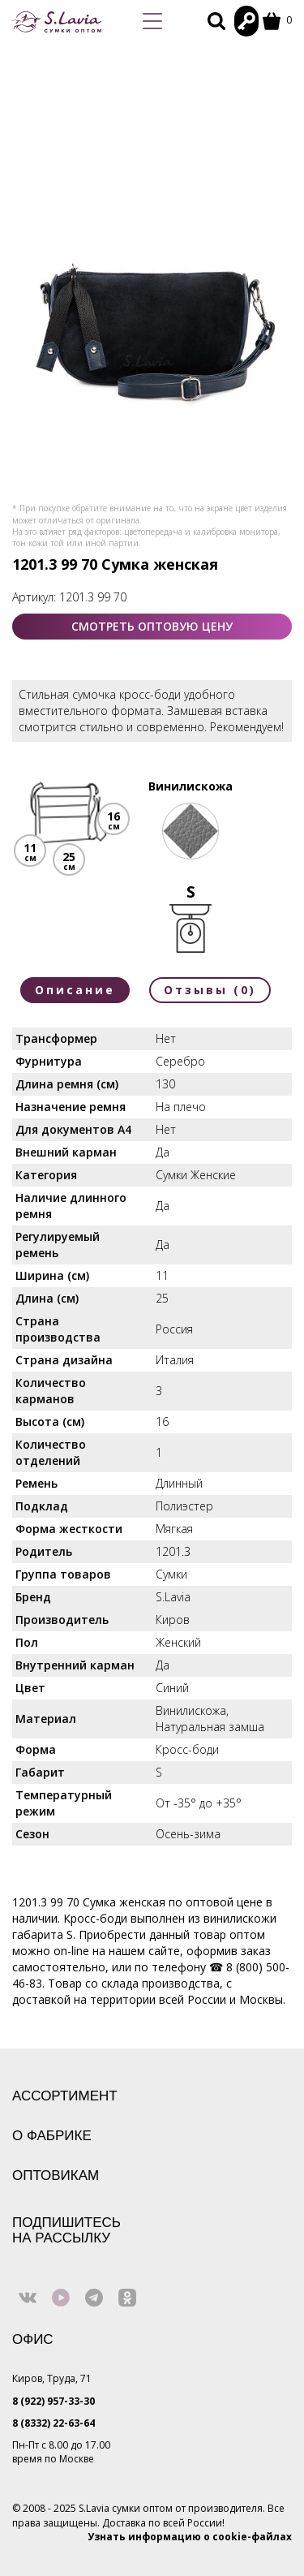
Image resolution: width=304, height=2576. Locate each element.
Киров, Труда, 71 (52, 2378)
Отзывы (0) (210, 989)
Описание (75, 989)
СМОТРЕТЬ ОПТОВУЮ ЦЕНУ (152, 626)
